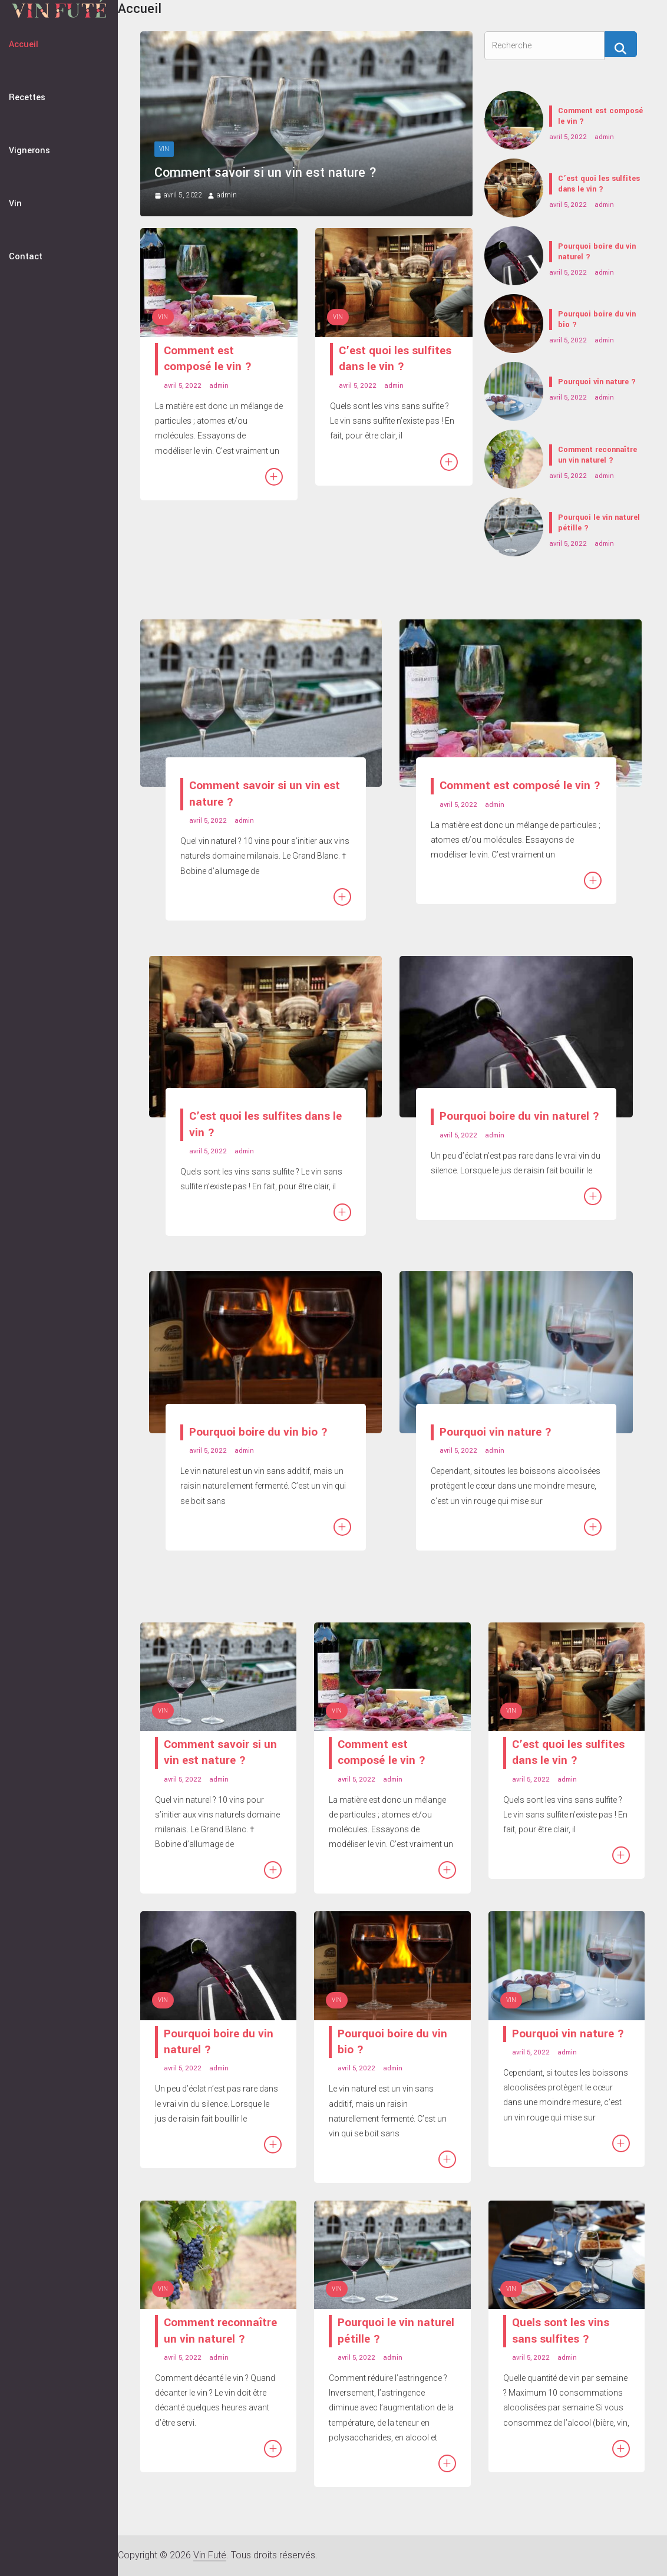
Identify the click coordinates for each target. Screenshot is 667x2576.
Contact (25, 256)
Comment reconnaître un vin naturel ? (597, 455)
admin (227, 195)
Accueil (23, 44)
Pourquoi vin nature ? (597, 382)
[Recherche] (621, 44)
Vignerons (29, 150)
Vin (15, 203)
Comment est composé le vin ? (208, 359)
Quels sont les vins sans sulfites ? (560, 2331)
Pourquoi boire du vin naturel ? (597, 251)
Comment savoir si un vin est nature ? (265, 172)
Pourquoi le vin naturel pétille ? (599, 522)
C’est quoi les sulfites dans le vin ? (395, 359)
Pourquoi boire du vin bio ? (597, 319)
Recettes (27, 97)
